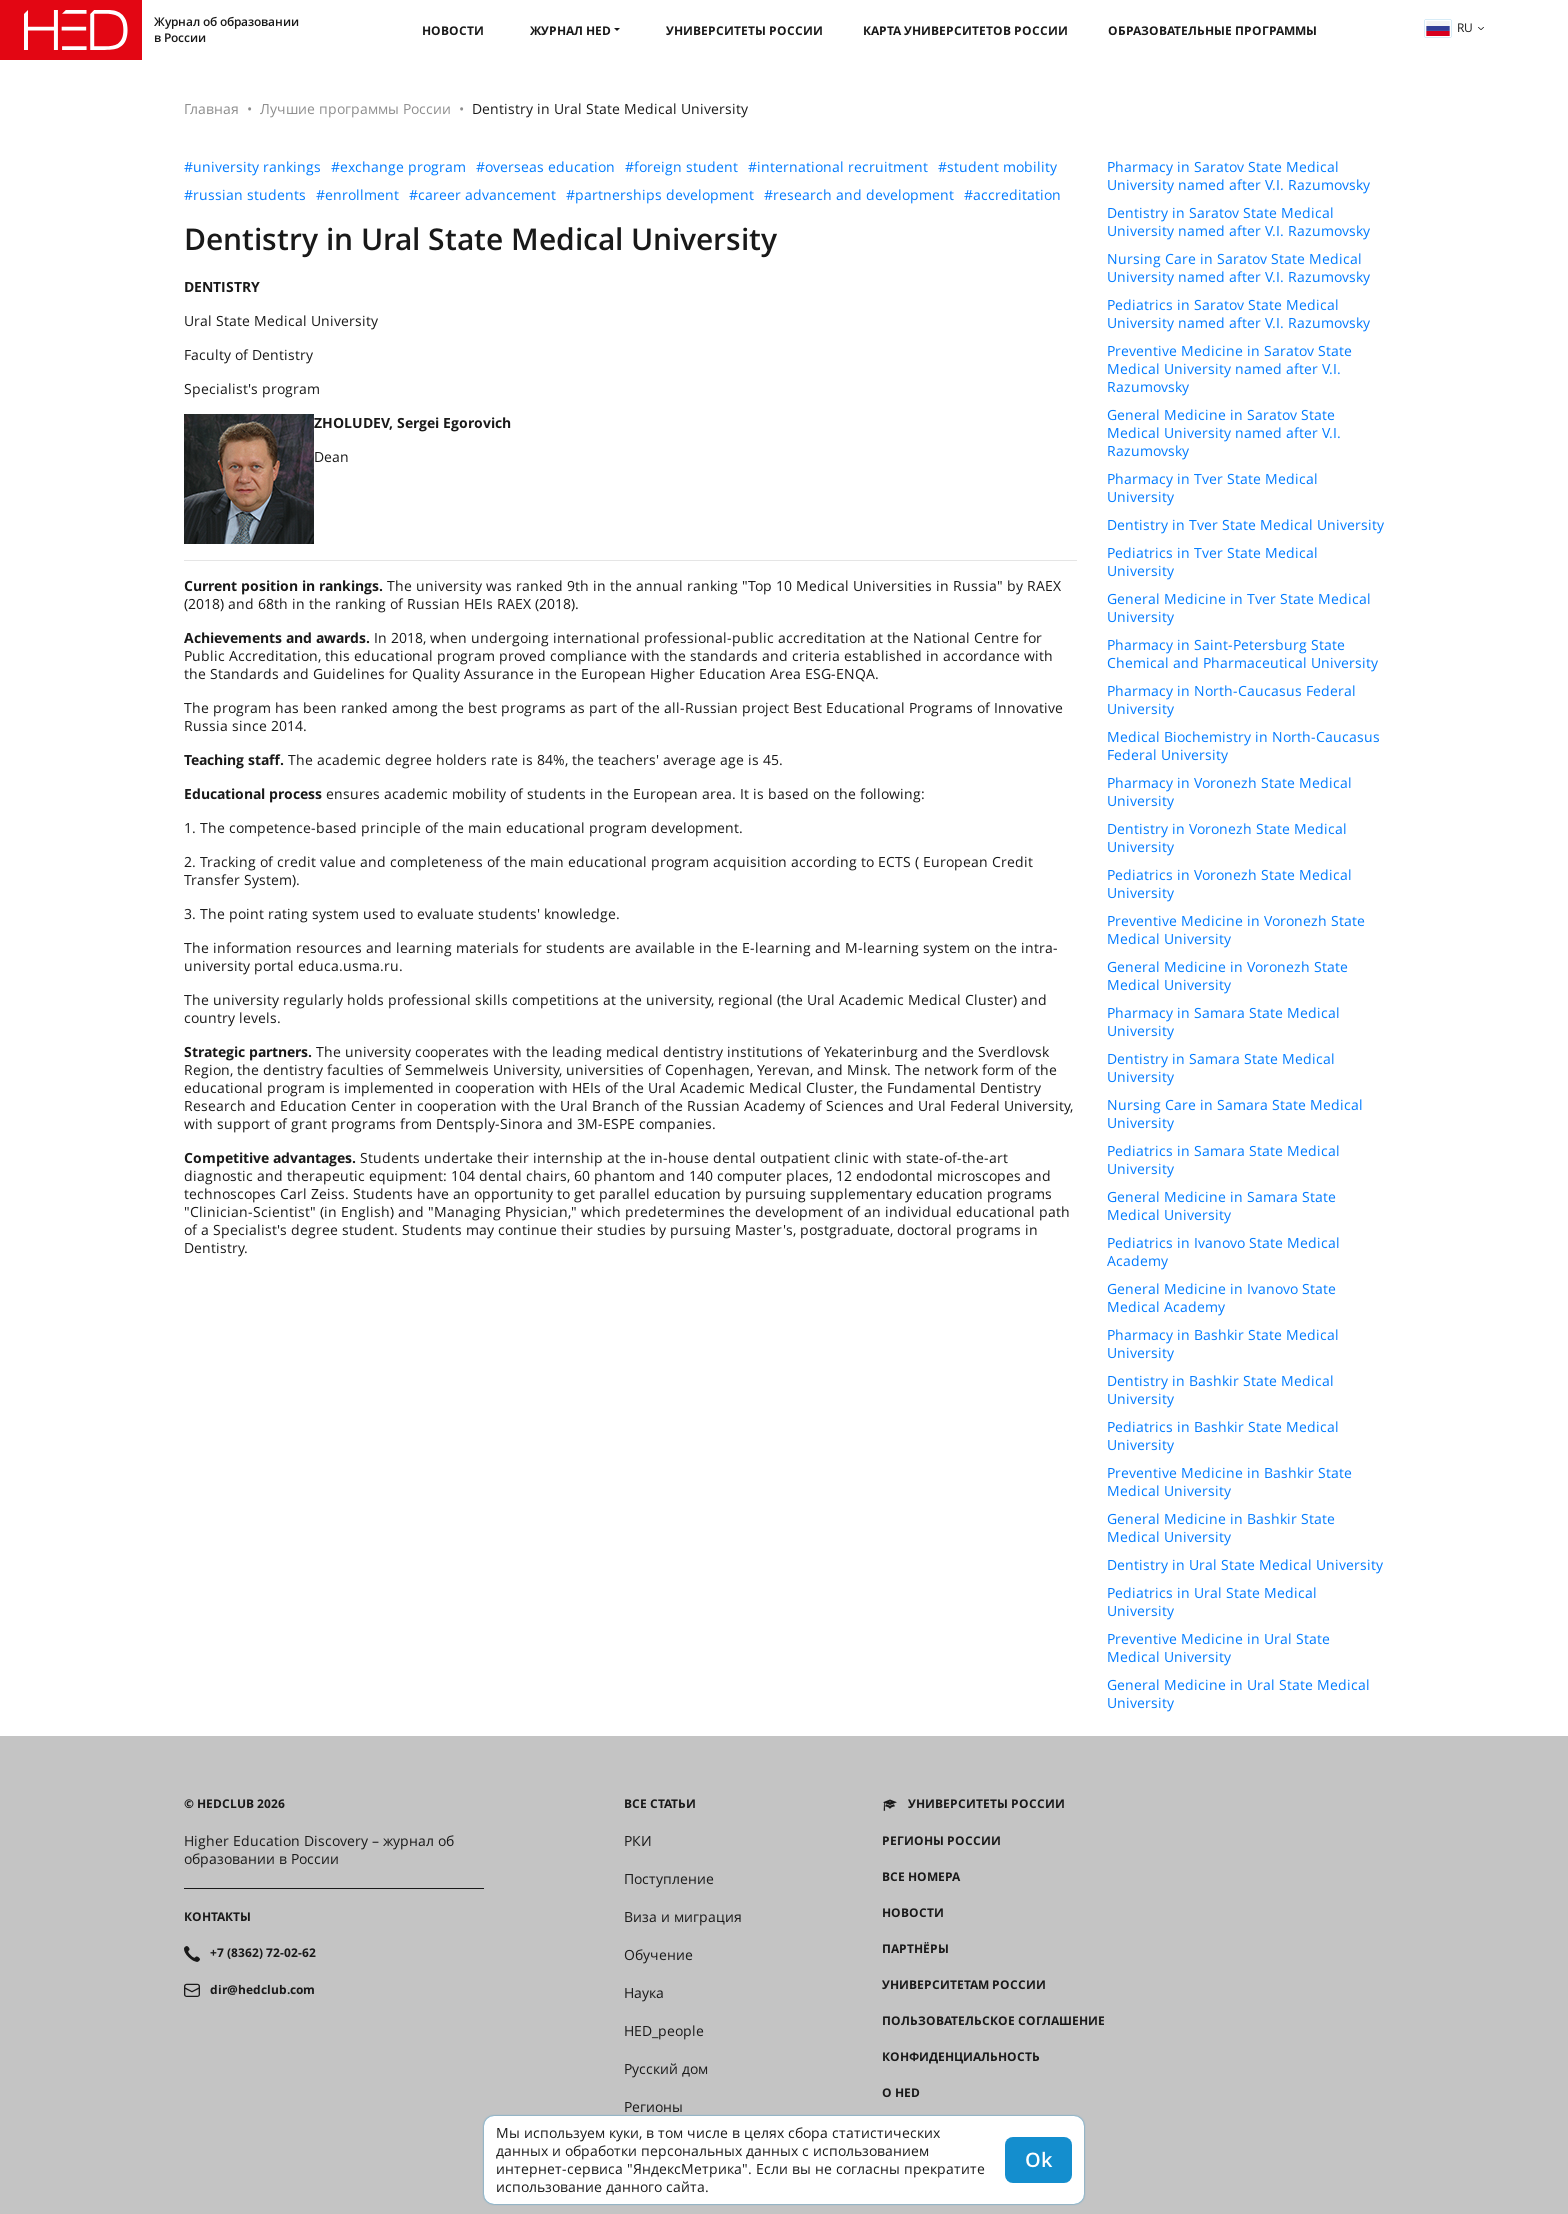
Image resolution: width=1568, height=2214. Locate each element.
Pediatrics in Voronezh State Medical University (1229, 884)
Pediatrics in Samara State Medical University (1223, 1160)
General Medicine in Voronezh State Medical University (1227, 976)
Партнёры (915, 1949)
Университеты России (744, 30)
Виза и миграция (683, 1917)
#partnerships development (660, 195)
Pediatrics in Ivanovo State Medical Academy (1223, 1252)
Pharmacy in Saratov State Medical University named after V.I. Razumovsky (1238, 176)
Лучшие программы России (355, 108)
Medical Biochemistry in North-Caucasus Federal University (1243, 746)
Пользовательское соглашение (993, 2021)
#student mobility (997, 167)
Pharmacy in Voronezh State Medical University (1229, 792)
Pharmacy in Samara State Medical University (1223, 1022)
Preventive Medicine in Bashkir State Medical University (1229, 1482)
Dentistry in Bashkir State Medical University (1220, 1390)
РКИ (638, 1841)
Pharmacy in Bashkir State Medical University (1223, 1344)
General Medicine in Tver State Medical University (1239, 608)
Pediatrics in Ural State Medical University (1212, 1602)
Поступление (669, 1879)
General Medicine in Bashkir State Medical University (1221, 1528)
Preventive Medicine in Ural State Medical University (1218, 1648)
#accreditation (1012, 195)
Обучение (658, 1955)
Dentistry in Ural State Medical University (1245, 1565)
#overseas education (545, 167)
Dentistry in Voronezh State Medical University (1227, 838)
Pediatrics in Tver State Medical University (1212, 562)
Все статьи (660, 1804)
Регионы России (941, 1841)
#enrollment (357, 195)
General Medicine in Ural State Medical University (1238, 1694)
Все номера (921, 1877)
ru (1449, 27)
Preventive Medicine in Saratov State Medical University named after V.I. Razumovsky (1229, 369)
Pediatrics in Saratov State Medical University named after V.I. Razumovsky (1238, 314)
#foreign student (681, 167)
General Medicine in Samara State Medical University (1221, 1206)
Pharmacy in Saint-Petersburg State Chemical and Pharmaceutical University (1242, 654)
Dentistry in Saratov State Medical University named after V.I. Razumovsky (1238, 222)
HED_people (664, 2031)
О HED (901, 2093)
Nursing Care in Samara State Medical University (1235, 1114)
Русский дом (666, 2069)
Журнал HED (570, 30)
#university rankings (252, 167)
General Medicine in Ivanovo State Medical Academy (1221, 1298)
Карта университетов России (965, 30)
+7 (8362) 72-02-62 (263, 1953)
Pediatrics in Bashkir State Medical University (1223, 1436)
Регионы (653, 2107)
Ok (1038, 2159)
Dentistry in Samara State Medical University (1221, 1068)
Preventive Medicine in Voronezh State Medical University (1236, 930)
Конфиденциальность (961, 2057)
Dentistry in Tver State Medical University (1245, 525)
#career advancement (482, 195)
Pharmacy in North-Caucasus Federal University (1231, 700)
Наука (644, 1993)
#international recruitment (838, 167)
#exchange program (398, 167)
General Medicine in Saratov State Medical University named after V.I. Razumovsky (1224, 433)
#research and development (859, 195)
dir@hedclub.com (262, 1990)
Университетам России (964, 1985)
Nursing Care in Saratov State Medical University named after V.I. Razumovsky (1238, 268)
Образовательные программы (1212, 30)
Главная (211, 108)
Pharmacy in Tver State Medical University (1212, 488)
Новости (453, 30)
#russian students (245, 195)
